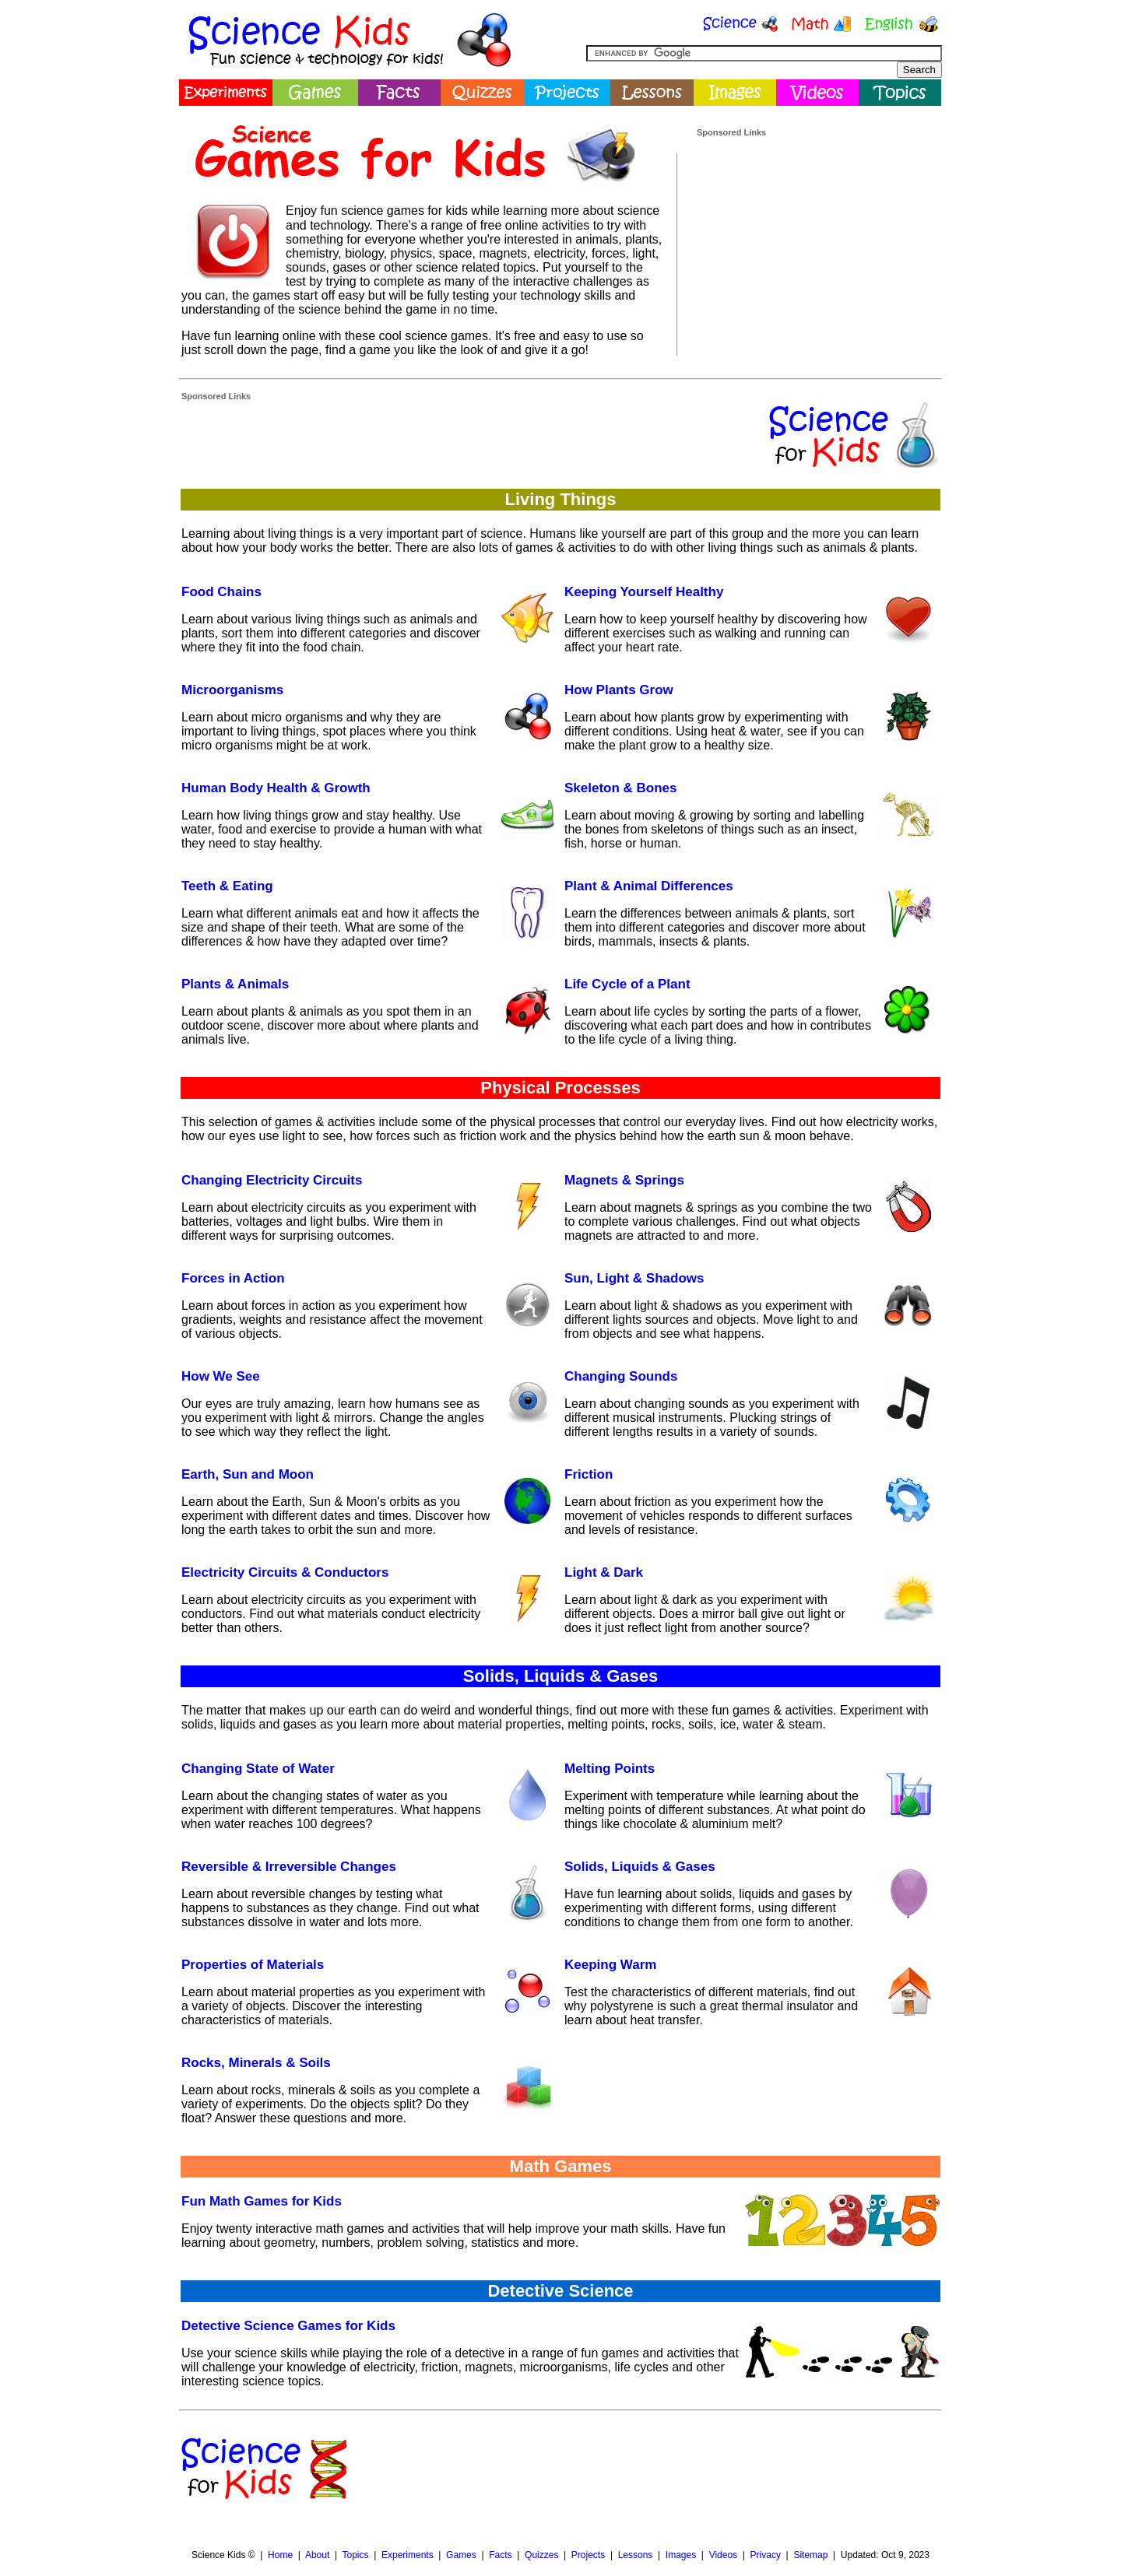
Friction (588, 1474)
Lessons (635, 2555)
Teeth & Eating (227, 886)
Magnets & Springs (624, 1180)
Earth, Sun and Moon (247, 1474)
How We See (220, 1376)
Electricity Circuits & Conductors (284, 1572)
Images (681, 2555)
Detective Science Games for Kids (288, 2325)
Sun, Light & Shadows (634, 1278)
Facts (500, 2555)
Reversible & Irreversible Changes (288, 1866)
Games (461, 2555)
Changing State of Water (258, 1768)
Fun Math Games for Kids (261, 2201)
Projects (588, 2555)
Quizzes (541, 2555)
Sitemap (810, 2555)
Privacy (765, 2555)
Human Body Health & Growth (276, 788)
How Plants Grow (618, 690)
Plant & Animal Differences (648, 886)
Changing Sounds (620, 1376)
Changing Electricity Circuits (271, 1180)
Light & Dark (603, 1572)
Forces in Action (233, 1278)
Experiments (407, 2555)
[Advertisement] (813, 236)
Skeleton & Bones (620, 788)
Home (280, 2555)
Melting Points (609, 1768)
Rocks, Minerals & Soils (256, 2062)
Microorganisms (232, 690)
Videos (723, 2555)
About (317, 2555)
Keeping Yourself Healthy (643, 591)
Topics (355, 2555)
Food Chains (221, 591)
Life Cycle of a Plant (627, 984)
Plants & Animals (235, 984)
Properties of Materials (252, 1964)
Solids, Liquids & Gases (639, 1866)
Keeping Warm (610, 1964)
